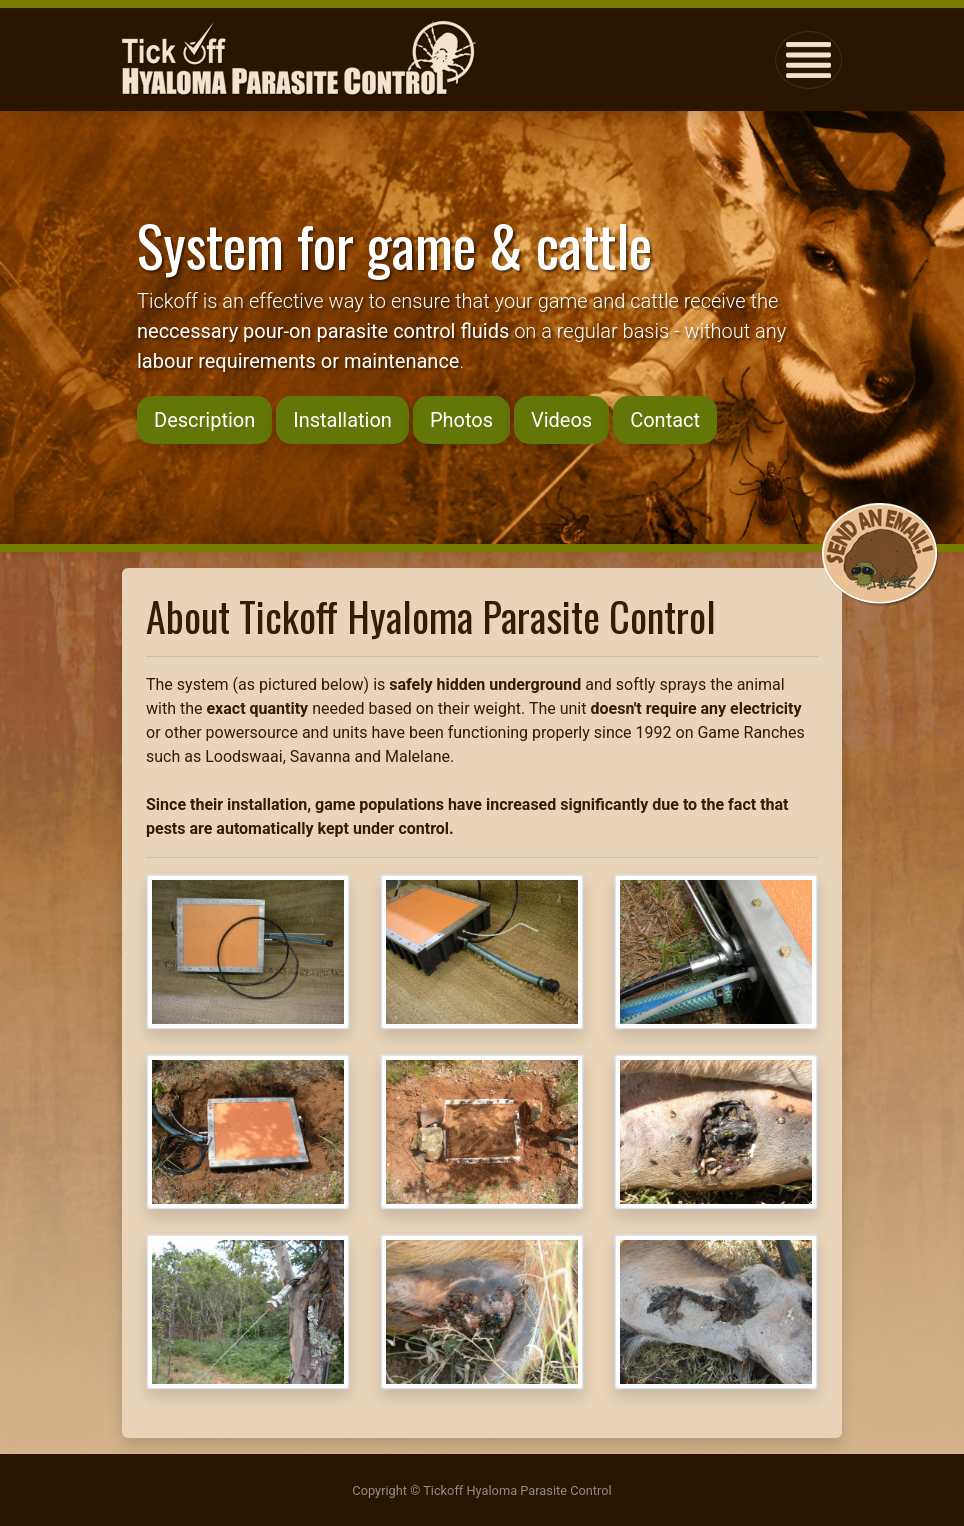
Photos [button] (461, 420)
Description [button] (204, 420)
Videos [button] (561, 420)
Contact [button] (665, 420)
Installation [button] (342, 420)
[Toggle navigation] (808, 60)
